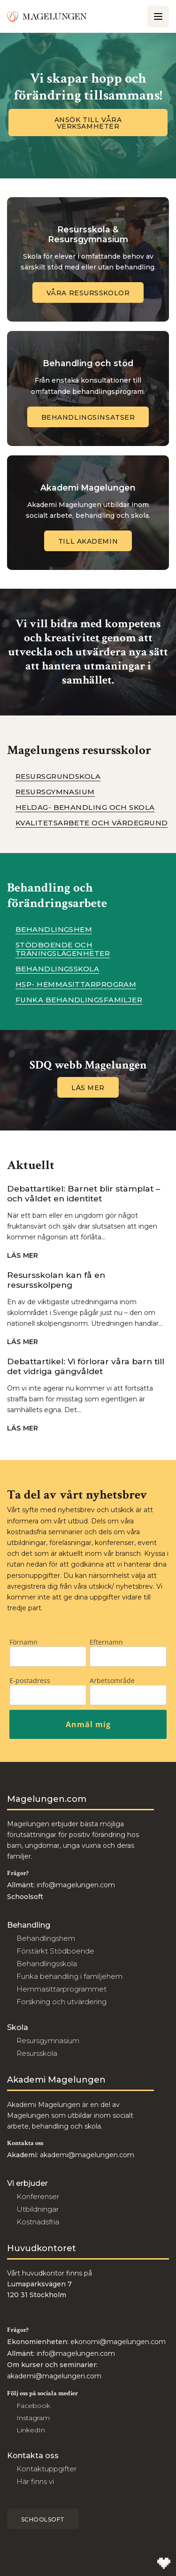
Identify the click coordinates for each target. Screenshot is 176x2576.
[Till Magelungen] (47, 16)
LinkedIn (30, 2430)
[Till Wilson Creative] (163, 2563)
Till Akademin (88, 541)
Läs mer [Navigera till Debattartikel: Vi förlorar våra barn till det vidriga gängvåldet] (26, 1428)
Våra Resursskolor (88, 293)
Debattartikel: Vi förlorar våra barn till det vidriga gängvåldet (85, 1366)
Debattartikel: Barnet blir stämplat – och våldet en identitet (83, 1193)
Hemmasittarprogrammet (61, 1988)
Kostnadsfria (37, 2221)
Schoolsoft (43, 2519)
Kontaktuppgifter (46, 2468)
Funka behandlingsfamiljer (78, 1000)
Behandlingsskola (57, 969)
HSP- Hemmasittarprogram (75, 984)
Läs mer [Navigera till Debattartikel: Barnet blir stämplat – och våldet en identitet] (26, 1255)
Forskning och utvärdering (61, 2001)
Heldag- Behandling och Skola (85, 807)
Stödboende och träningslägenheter (62, 949)
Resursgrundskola (57, 776)
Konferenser (37, 2196)
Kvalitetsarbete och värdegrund (91, 823)
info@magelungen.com (75, 1885)
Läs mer (88, 1088)
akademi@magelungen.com (87, 2155)
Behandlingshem (53, 929)
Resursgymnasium (55, 792)
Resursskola (36, 2053)
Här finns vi (35, 2481)
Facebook (33, 2405)
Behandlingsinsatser (88, 417)
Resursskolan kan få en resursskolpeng (56, 1280)
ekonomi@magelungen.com (118, 2342)
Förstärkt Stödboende (55, 1950)
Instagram (33, 2418)
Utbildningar (37, 2209)
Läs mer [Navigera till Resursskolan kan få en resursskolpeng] (26, 1342)
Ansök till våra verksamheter (88, 123)
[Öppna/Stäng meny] (158, 16)
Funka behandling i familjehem (69, 1976)
